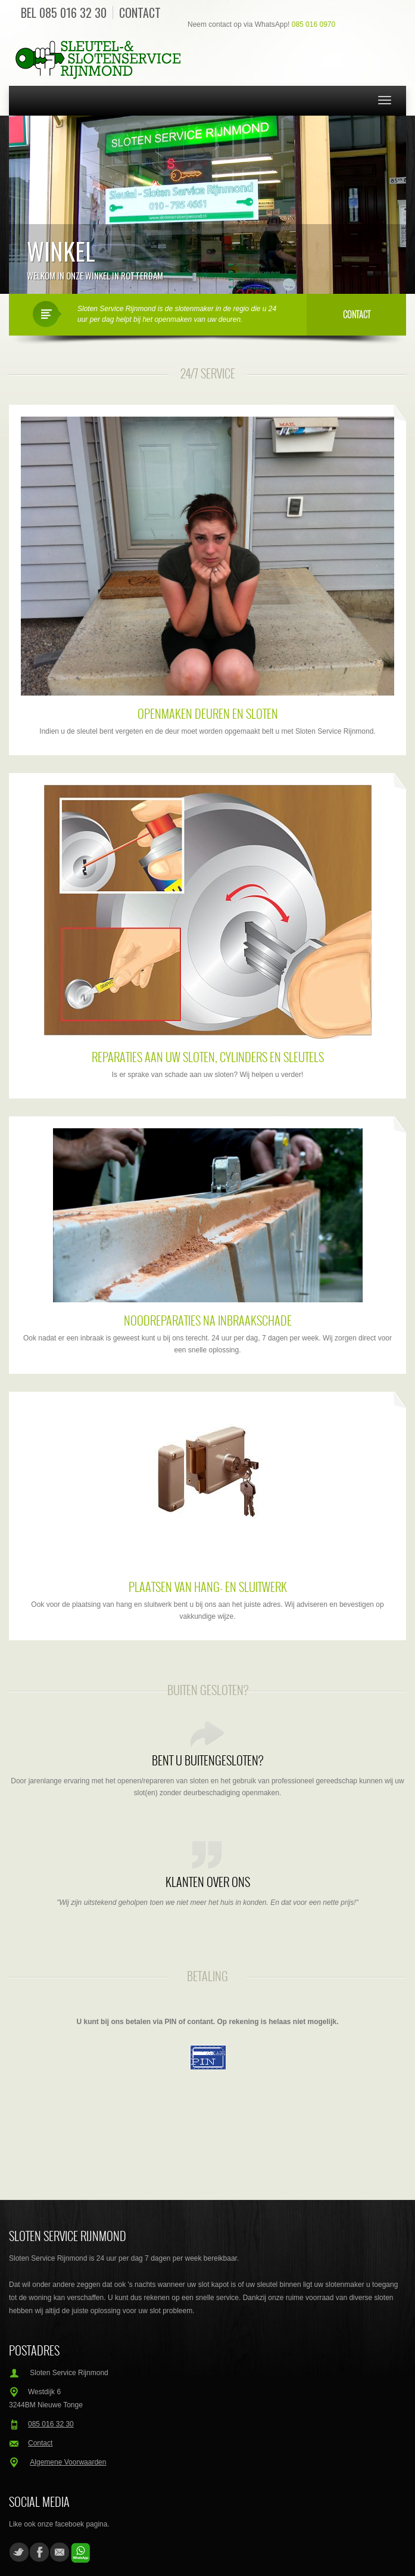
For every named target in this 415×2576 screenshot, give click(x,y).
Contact (140, 12)
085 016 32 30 (73, 12)
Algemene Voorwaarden (68, 2462)
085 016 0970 (313, 24)
